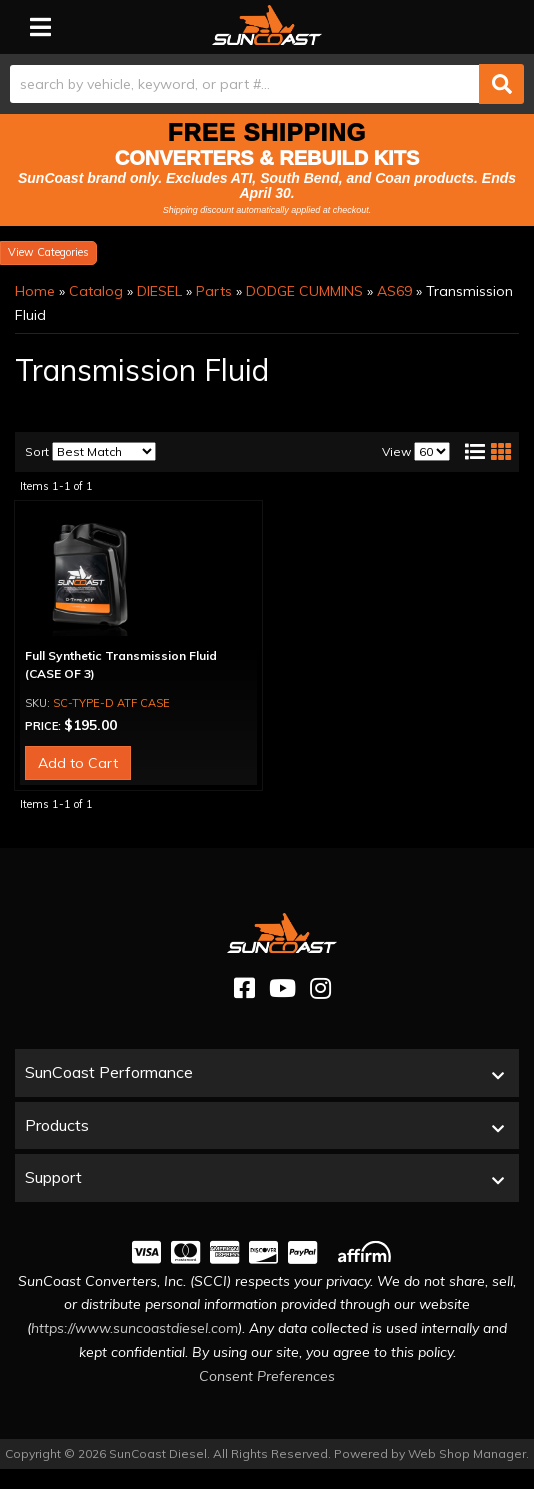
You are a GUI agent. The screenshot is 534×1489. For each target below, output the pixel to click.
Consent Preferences (267, 1376)
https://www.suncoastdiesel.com (134, 1328)
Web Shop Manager (467, 1453)
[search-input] (244, 84)
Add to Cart (78, 763)
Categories (63, 252)
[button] (267, 84)
